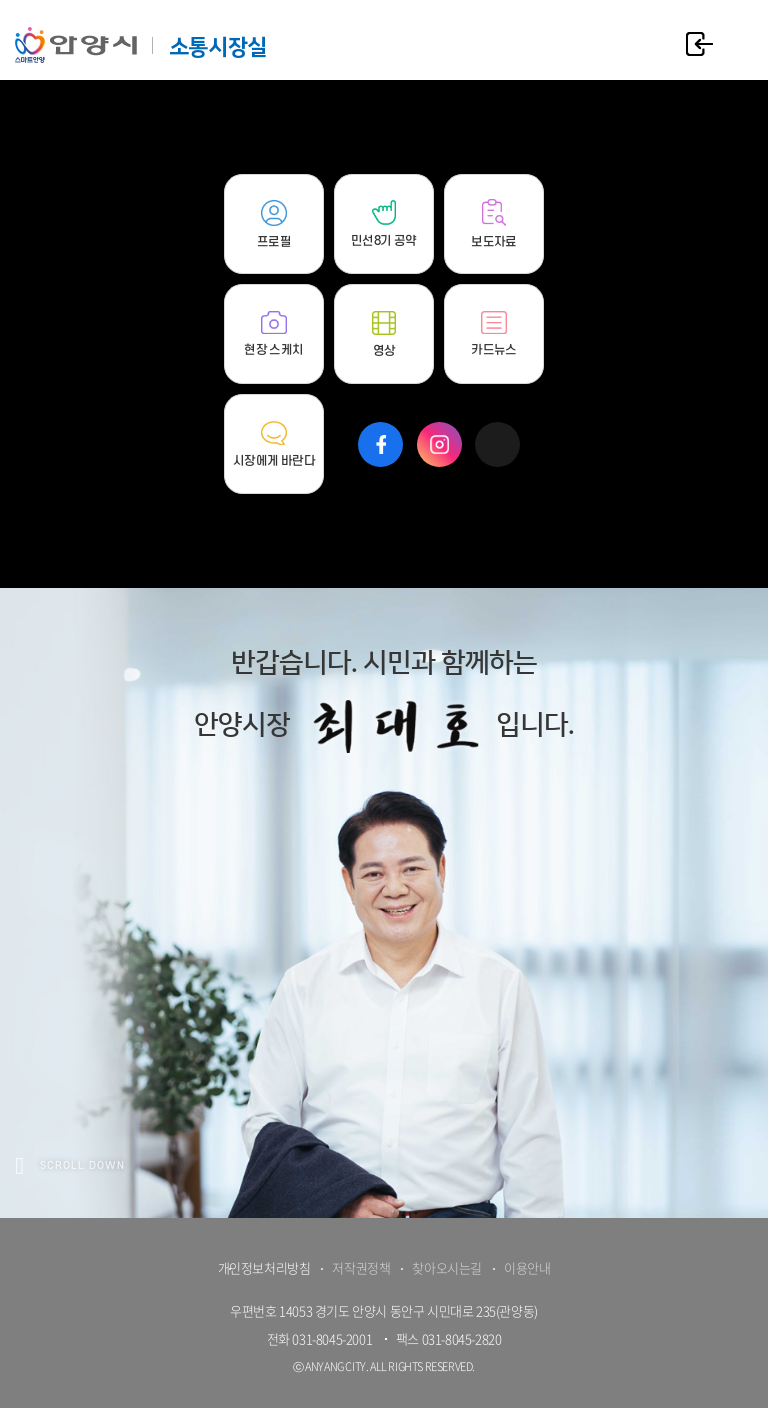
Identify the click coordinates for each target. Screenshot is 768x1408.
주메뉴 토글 (738, 43)
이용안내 (527, 1267)
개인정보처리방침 (264, 1267)
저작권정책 (361, 1267)
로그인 (699, 44)
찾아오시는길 (447, 1267)
